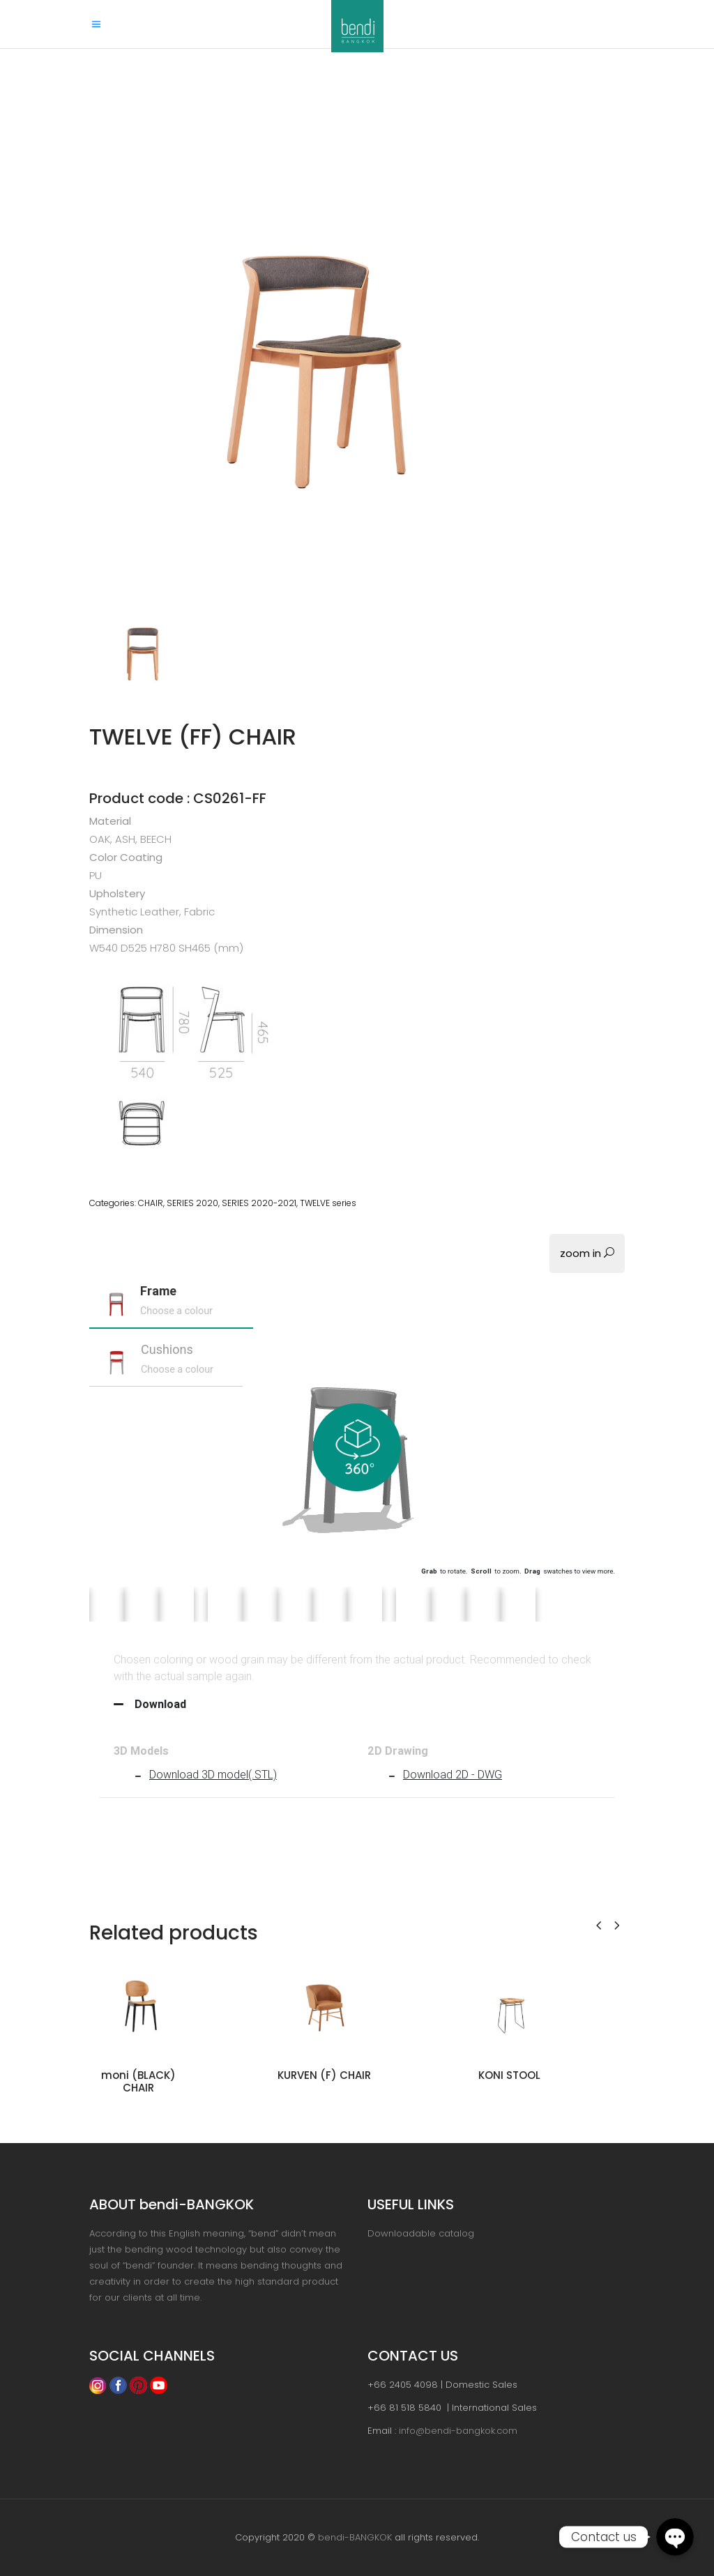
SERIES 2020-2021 (259, 1203)
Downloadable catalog (420, 2233)
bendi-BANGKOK (355, 2537)
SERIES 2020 (192, 1203)
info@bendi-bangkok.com (458, 2430)
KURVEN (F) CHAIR (324, 2075)
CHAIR (150, 1203)
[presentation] (598, 1924)
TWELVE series (328, 1203)
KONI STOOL (509, 2075)
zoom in (587, 1253)
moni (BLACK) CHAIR (138, 2081)
